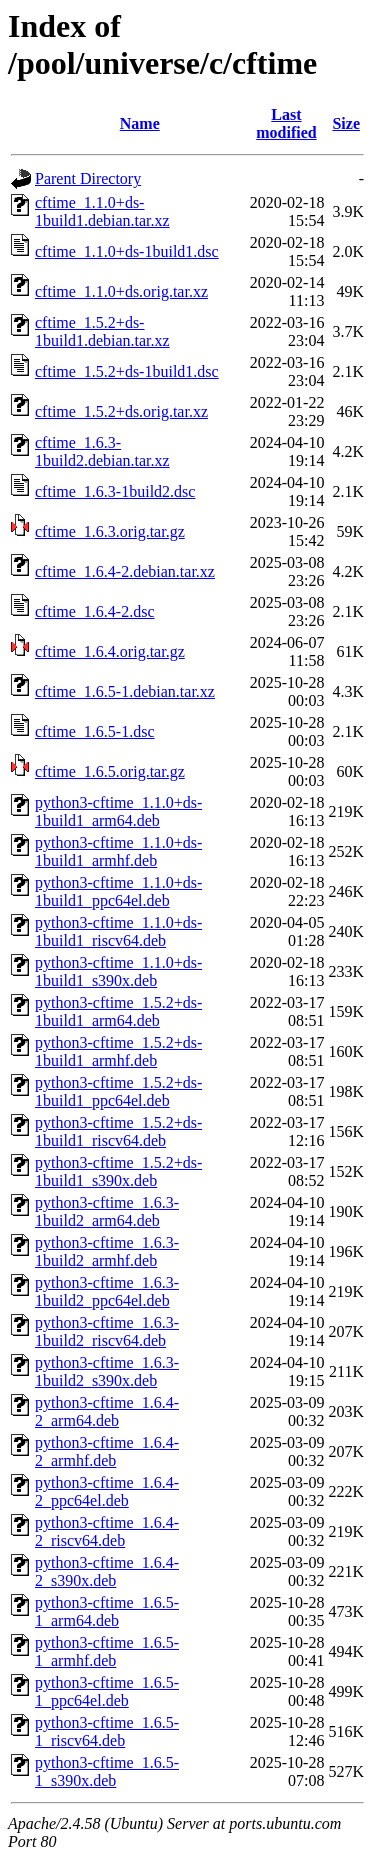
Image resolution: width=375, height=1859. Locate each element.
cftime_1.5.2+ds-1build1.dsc (127, 371)
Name (140, 123)
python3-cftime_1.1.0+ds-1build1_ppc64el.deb (118, 891)
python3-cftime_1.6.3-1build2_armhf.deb (107, 1251)
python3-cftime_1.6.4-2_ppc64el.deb (107, 1491)
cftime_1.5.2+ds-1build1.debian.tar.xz (102, 331)
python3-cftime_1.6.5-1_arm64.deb (107, 1611)
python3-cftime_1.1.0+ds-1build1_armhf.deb (118, 851)
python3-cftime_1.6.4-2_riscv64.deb (107, 1531)
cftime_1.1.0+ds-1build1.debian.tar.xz (102, 211)
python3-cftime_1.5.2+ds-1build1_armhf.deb (118, 1051)
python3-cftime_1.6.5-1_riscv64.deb (107, 1731)
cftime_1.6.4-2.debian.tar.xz (125, 571)
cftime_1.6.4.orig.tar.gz (110, 651)
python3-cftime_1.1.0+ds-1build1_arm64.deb (118, 811)
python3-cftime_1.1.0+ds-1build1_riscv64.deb (118, 931)
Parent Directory (88, 178)
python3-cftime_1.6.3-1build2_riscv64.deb (107, 1331)
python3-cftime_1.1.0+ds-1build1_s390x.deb (118, 971)
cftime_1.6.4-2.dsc (95, 611)
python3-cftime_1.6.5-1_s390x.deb (107, 1771)
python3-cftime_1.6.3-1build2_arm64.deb (107, 1211)
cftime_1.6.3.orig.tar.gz (110, 531)
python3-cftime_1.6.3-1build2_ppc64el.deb (107, 1291)
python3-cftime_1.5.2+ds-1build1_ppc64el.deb (118, 1091)
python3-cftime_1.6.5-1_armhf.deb (107, 1651)
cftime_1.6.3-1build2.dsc (115, 491)
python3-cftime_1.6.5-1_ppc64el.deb (107, 1691)
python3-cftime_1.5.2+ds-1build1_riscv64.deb (118, 1131)
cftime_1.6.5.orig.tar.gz (110, 771)
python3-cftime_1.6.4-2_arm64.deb (107, 1411)
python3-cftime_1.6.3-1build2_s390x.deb (107, 1371)
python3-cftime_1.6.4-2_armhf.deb (107, 1451)
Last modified (286, 123)
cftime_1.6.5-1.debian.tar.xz (125, 691)
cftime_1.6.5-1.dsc (95, 731)
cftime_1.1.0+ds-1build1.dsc (127, 251)
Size (346, 123)
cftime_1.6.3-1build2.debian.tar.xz (102, 451)
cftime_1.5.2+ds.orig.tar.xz (121, 411)
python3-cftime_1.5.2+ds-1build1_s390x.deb (118, 1171)
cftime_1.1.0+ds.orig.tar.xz (121, 291)
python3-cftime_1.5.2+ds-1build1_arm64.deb (118, 1011)
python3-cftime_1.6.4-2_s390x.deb (107, 1571)
